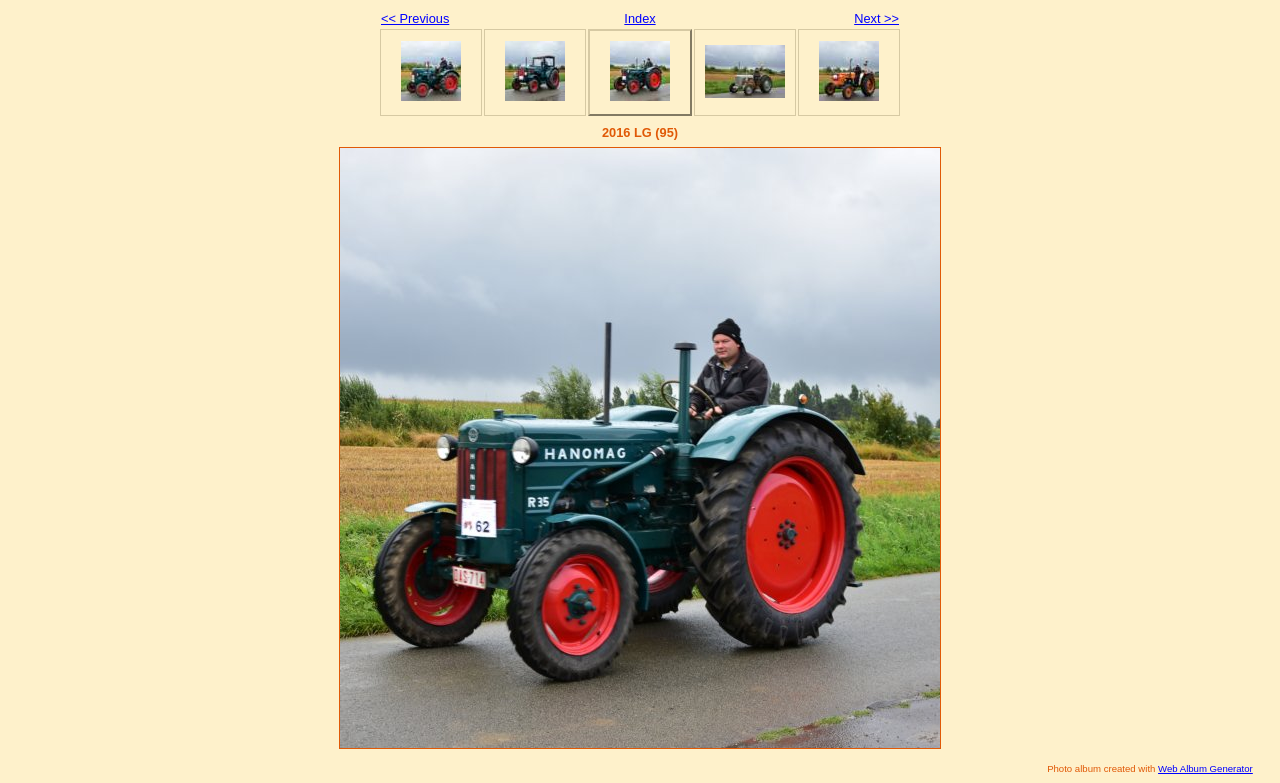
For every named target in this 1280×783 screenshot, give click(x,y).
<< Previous (415, 18)
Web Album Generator (1205, 768)
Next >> (876, 18)
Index (639, 18)
